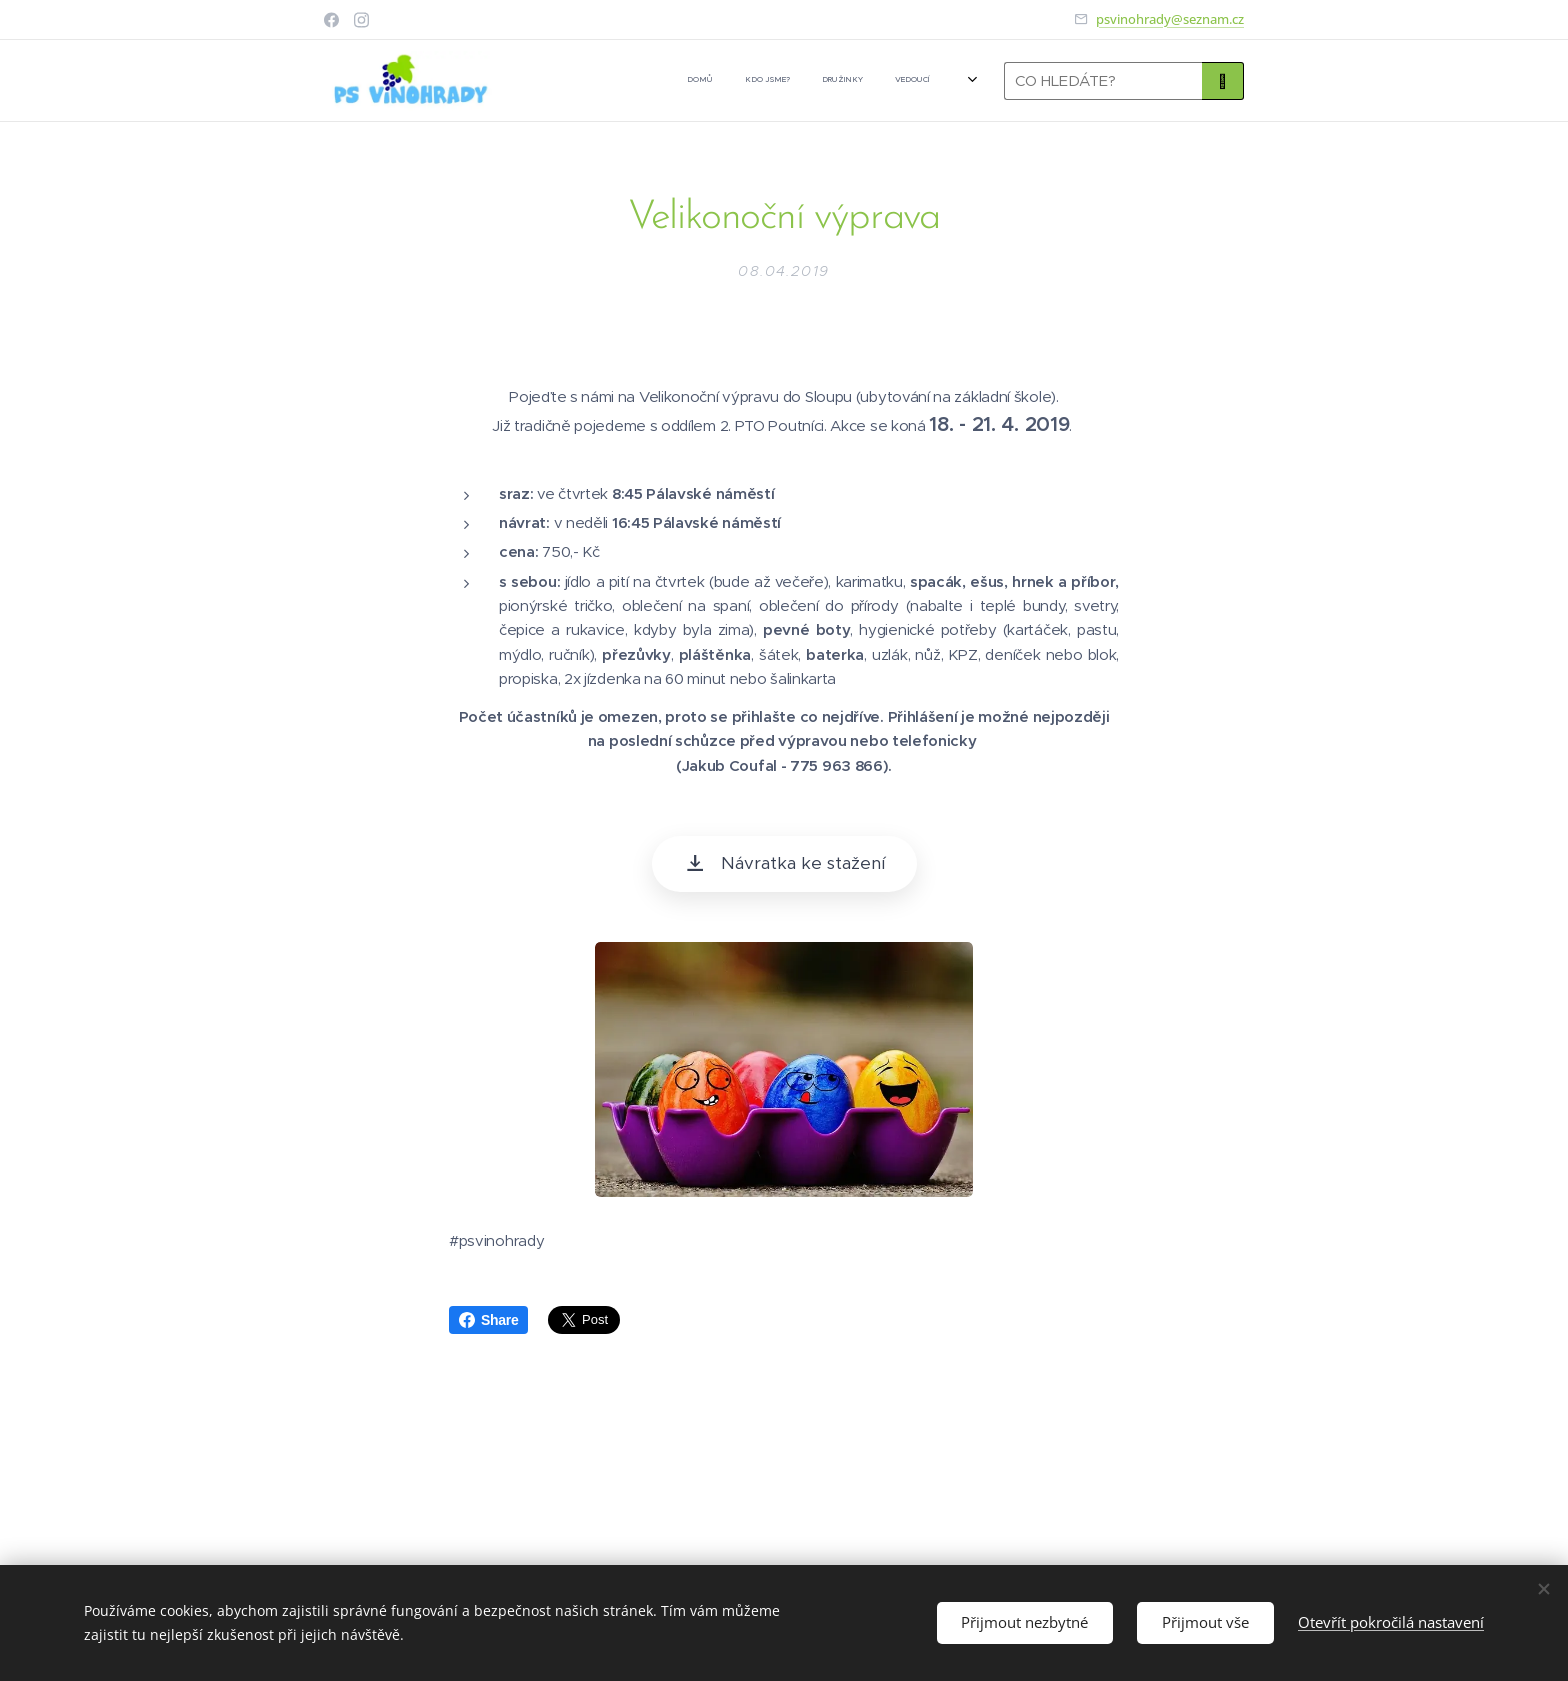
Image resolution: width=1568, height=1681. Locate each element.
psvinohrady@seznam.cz (1170, 19)
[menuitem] (733, 81)
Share (488, 1320)
